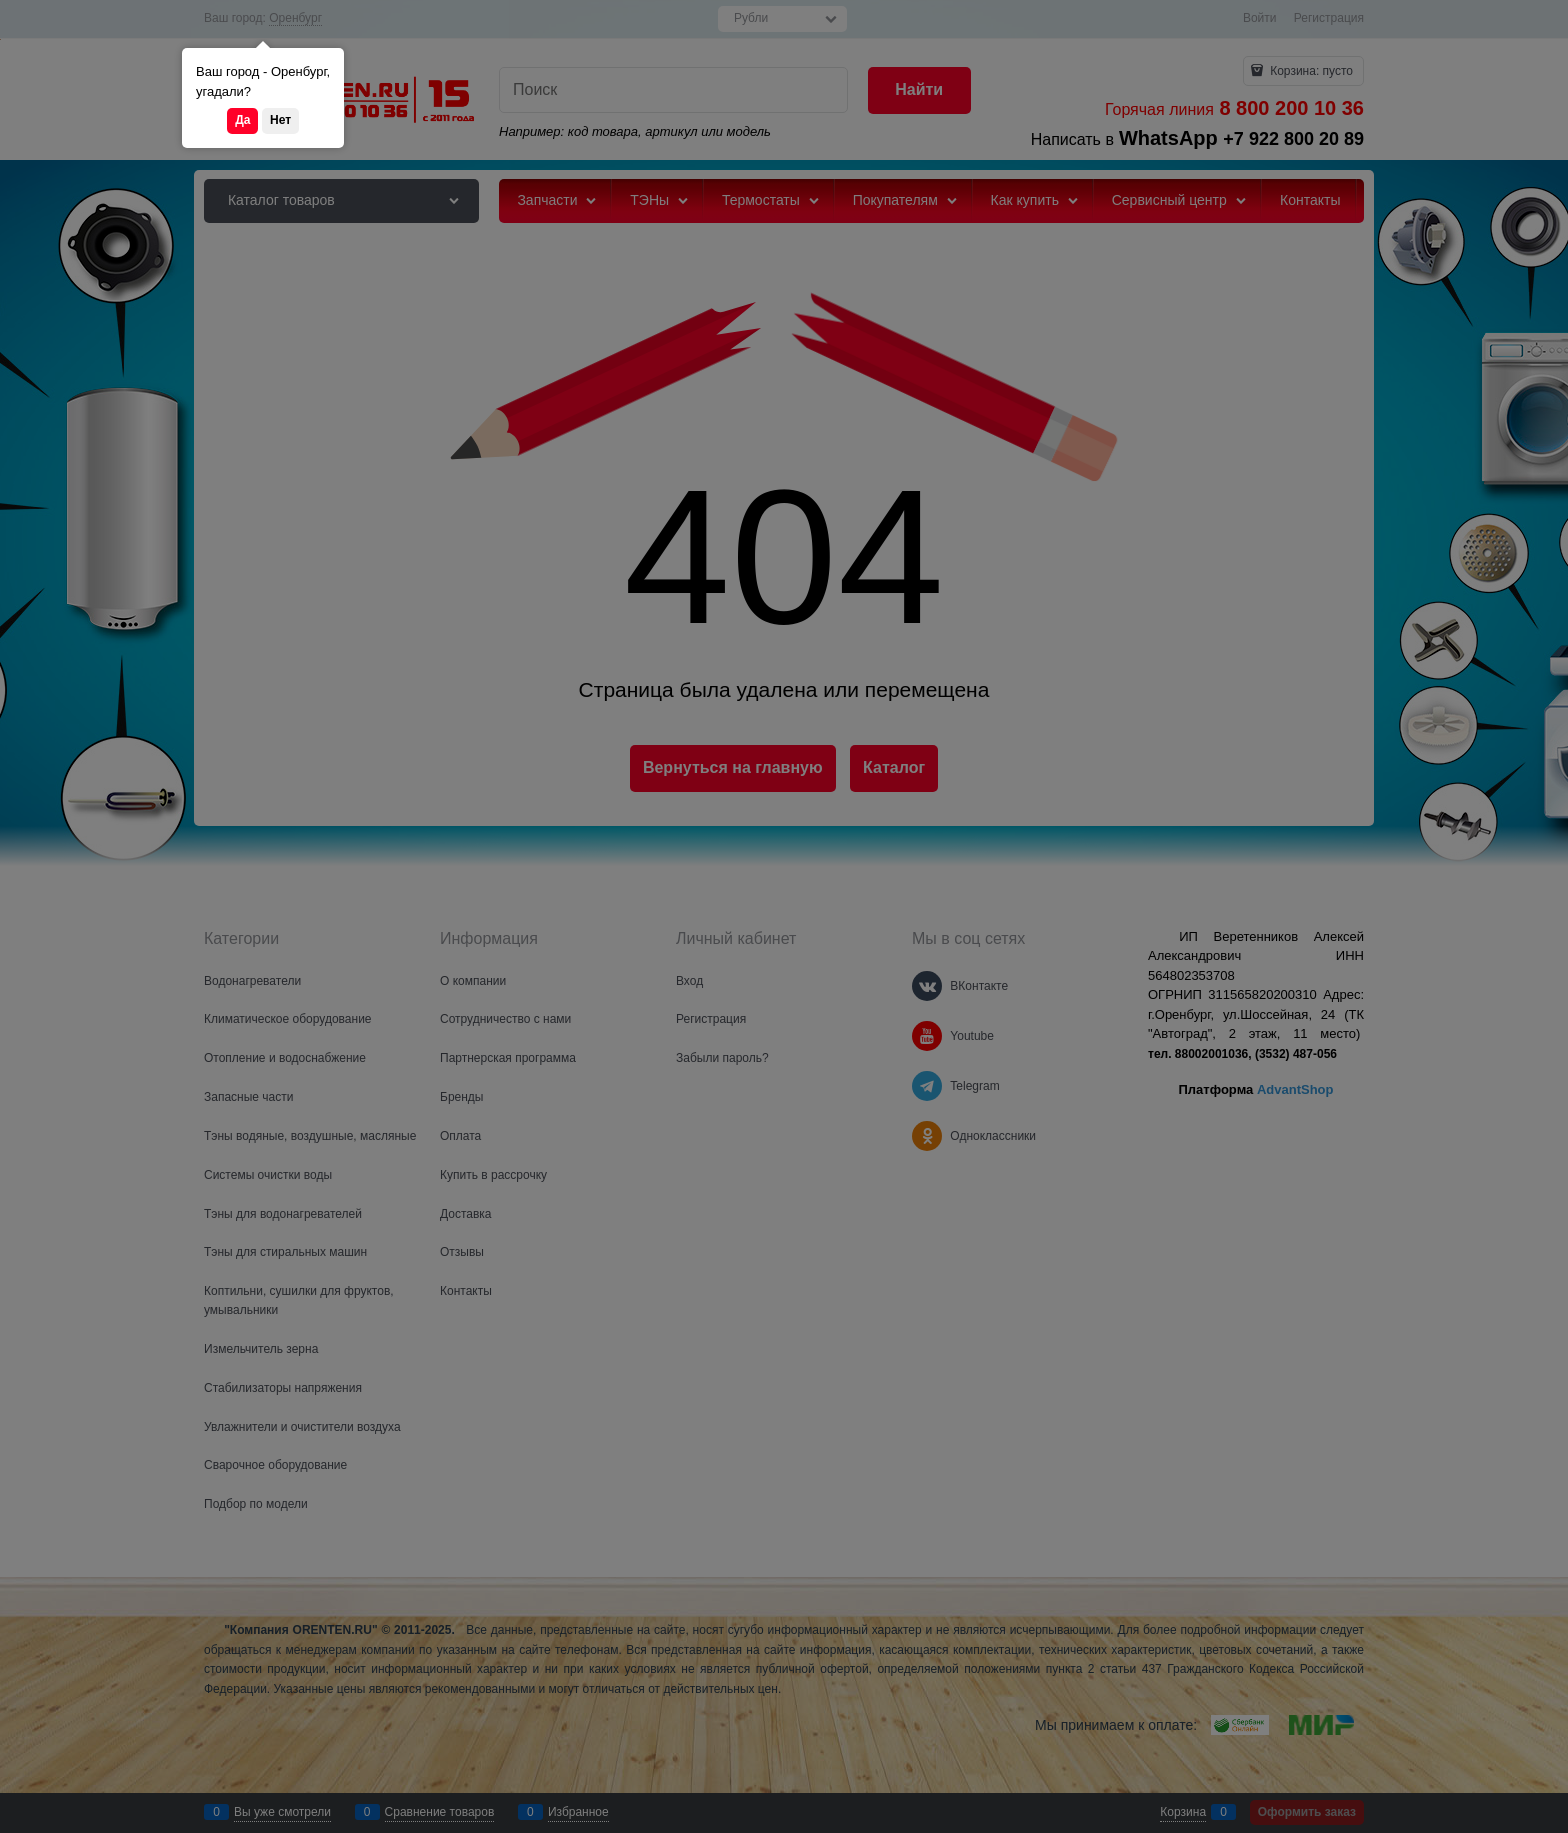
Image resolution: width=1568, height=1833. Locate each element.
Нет (280, 120)
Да (242, 120)
